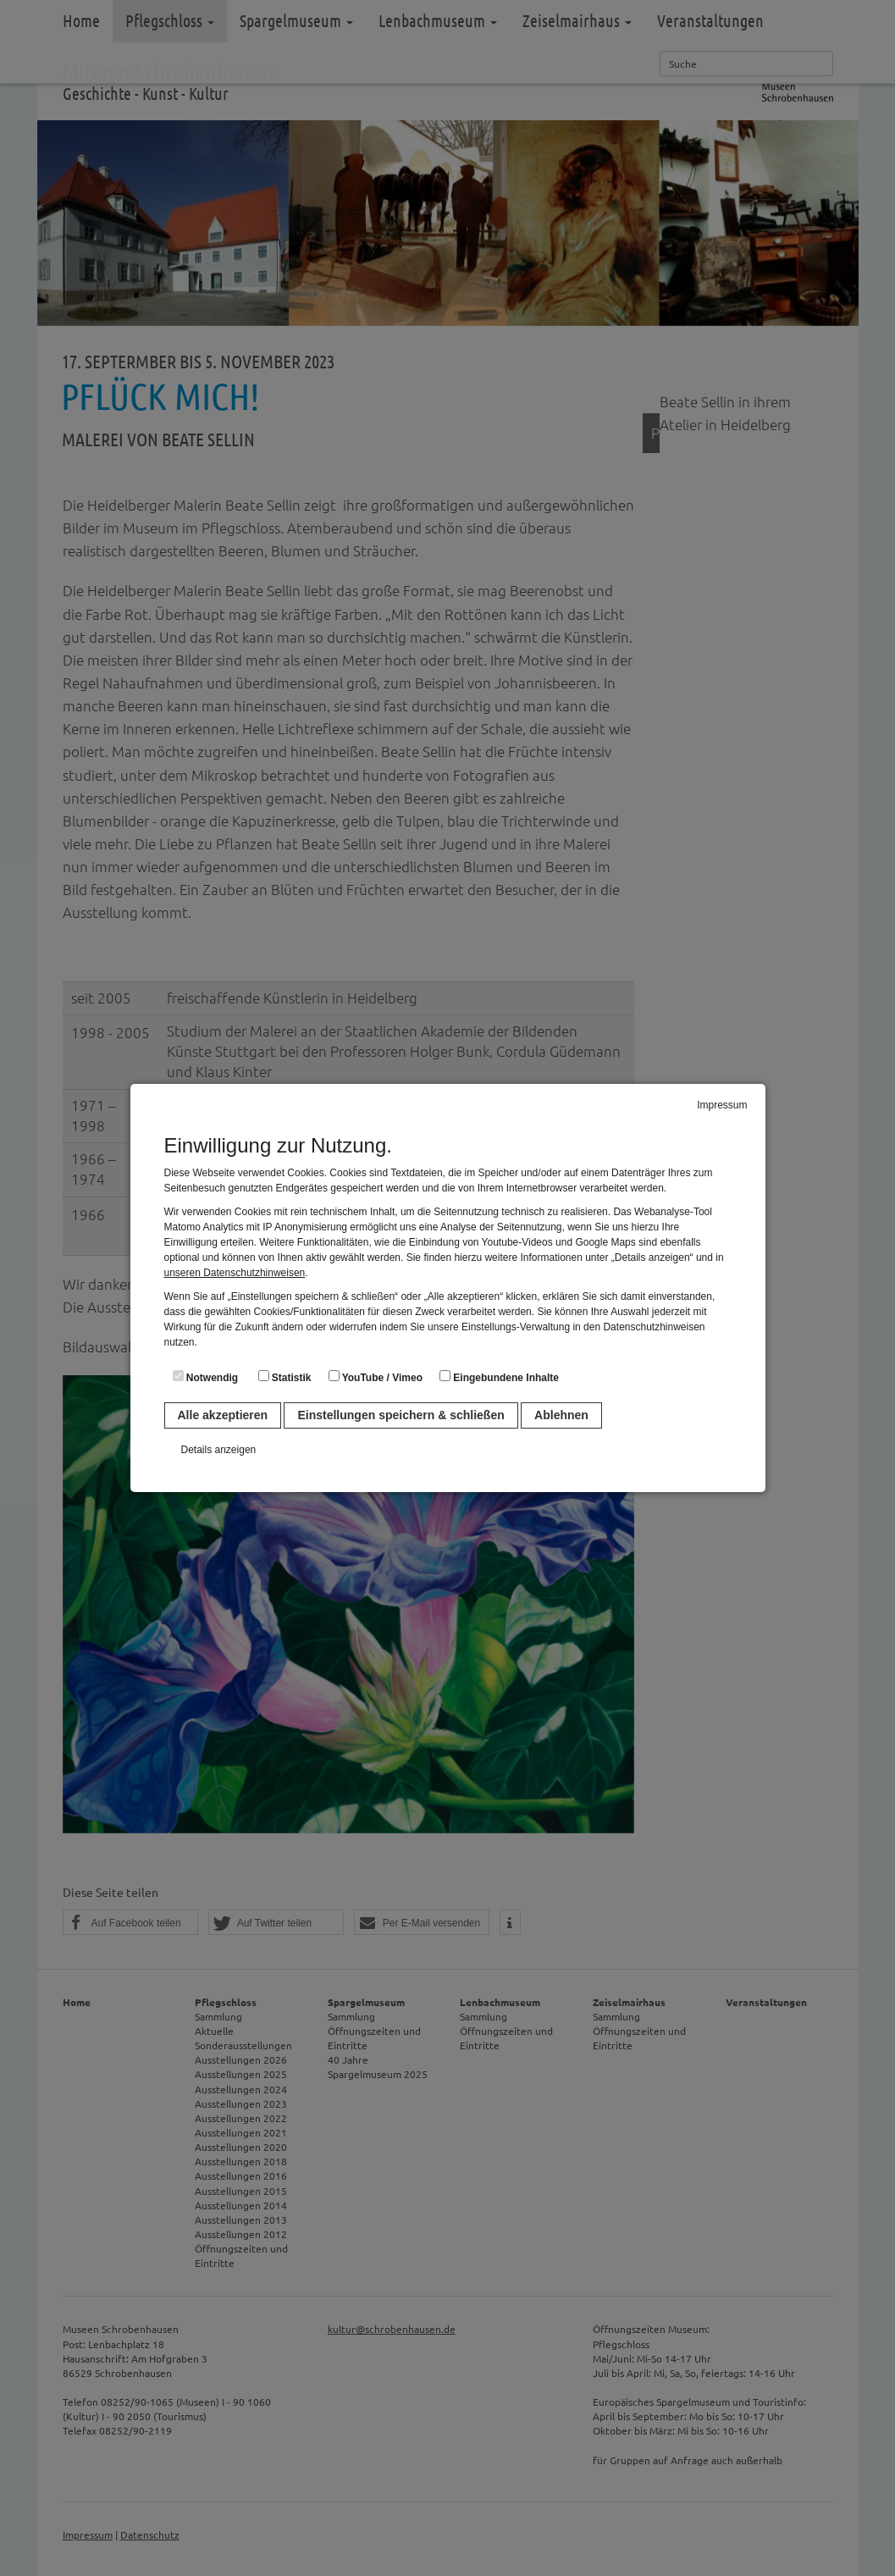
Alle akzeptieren (223, 1415)
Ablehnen (561, 1415)
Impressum (722, 1105)
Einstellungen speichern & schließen (400, 1415)
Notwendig (206, 1377)
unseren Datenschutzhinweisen (235, 1273)
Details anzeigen (219, 1450)
